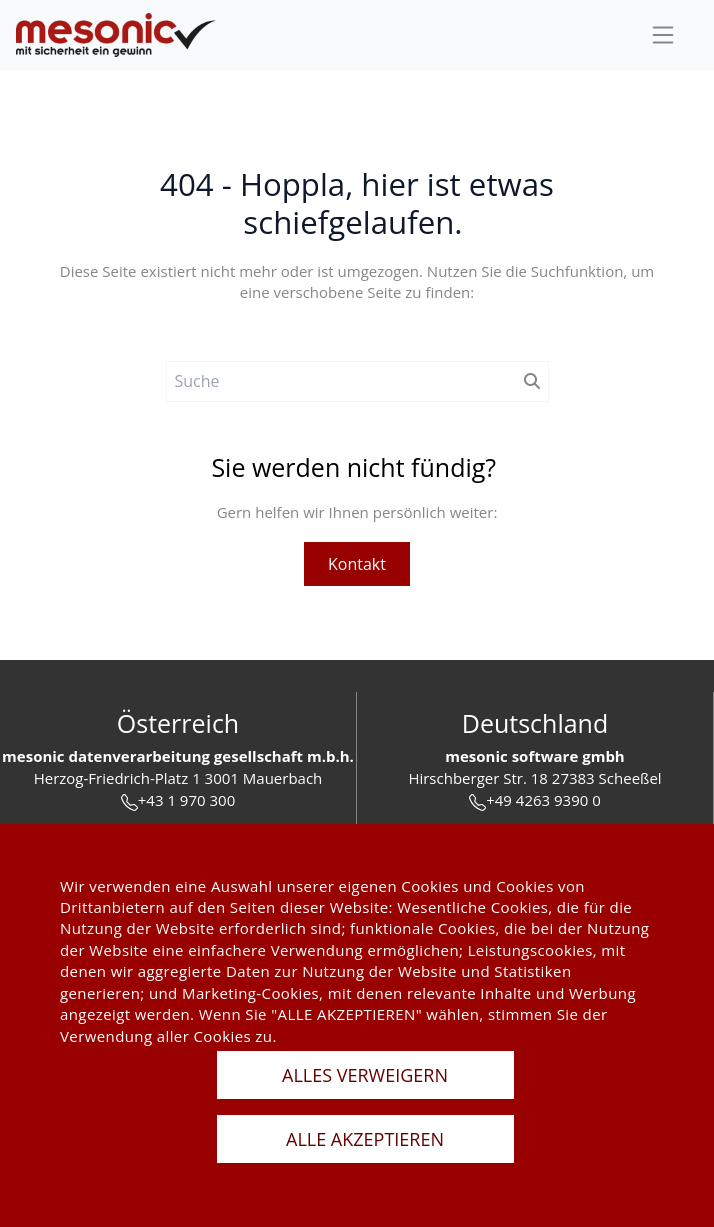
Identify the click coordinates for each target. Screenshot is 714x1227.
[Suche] (341, 381)
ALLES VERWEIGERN (365, 1075)
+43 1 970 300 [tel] (178, 800)
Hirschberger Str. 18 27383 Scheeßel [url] (534, 778)
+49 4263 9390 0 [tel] (535, 800)
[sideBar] (663, 35)
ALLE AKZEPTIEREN (365, 1139)
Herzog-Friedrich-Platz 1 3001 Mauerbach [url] (178, 778)
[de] (116, 35)
